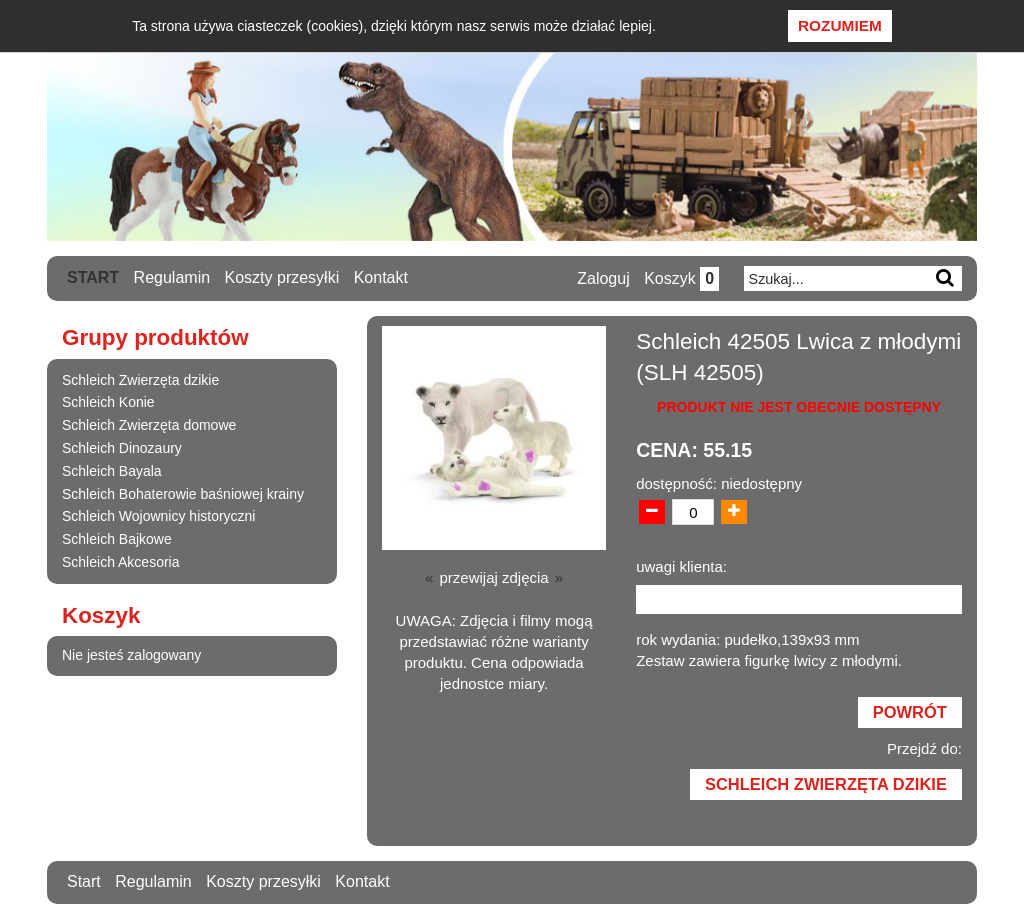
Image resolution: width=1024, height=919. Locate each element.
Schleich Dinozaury (122, 448)
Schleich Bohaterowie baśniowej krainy (183, 494)
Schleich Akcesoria (121, 562)
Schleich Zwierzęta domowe (149, 425)
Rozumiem (840, 25)
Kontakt (381, 277)
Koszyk (681, 278)
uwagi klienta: (681, 566)
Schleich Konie (108, 402)
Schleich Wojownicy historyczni (158, 516)
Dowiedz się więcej (719, 26)
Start (93, 277)
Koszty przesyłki (282, 277)
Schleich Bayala (112, 471)
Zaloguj (603, 278)
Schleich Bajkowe (117, 539)
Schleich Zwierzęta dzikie (140, 380)
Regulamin (172, 277)
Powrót (910, 712)
